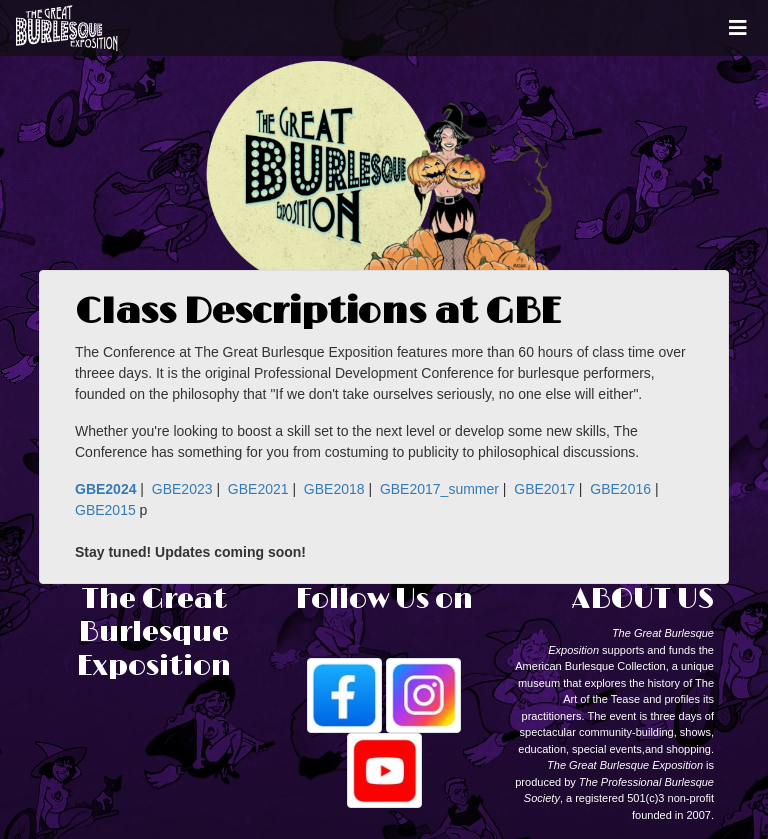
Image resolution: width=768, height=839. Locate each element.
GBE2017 (544, 489)
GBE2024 (105, 489)
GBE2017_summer (439, 489)
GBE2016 (620, 489)
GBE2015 (105, 510)
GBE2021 (258, 489)
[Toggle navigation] (738, 28)
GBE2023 (182, 489)
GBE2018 (334, 489)
